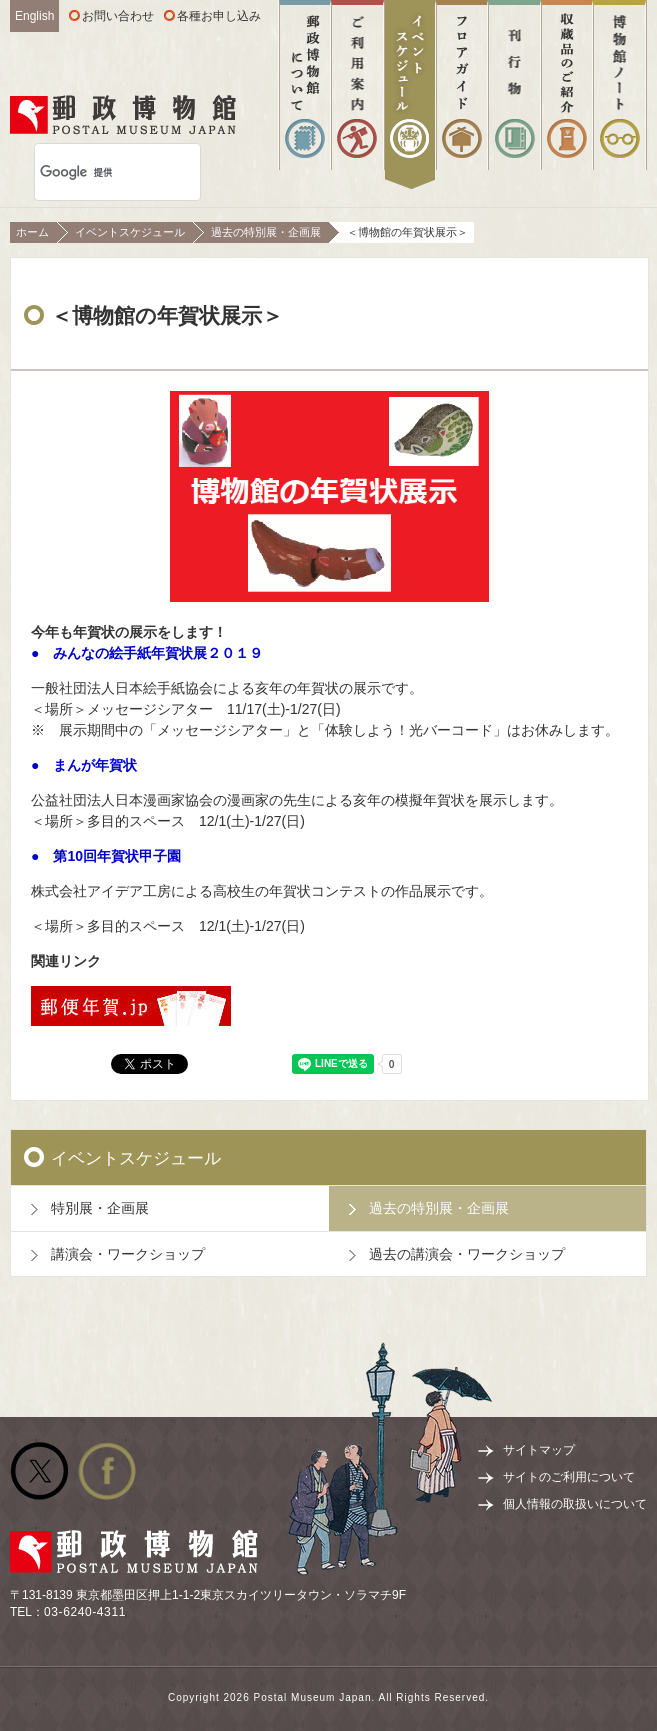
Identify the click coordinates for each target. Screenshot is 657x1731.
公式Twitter (39, 1471)
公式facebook (107, 1471)
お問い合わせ (118, 16)
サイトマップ (539, 1450)
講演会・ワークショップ (128, 1254)
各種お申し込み (219, 16)
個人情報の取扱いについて (575, 1504)
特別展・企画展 (100, 1208)
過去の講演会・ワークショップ (467, 1254)
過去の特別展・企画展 (266, 232)
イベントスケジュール (130, 232)
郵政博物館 (123, 115)
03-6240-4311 (85, 1612)
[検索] (94, 172)
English (34, 16)
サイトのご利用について (569, 1477)
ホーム (32, 232)
